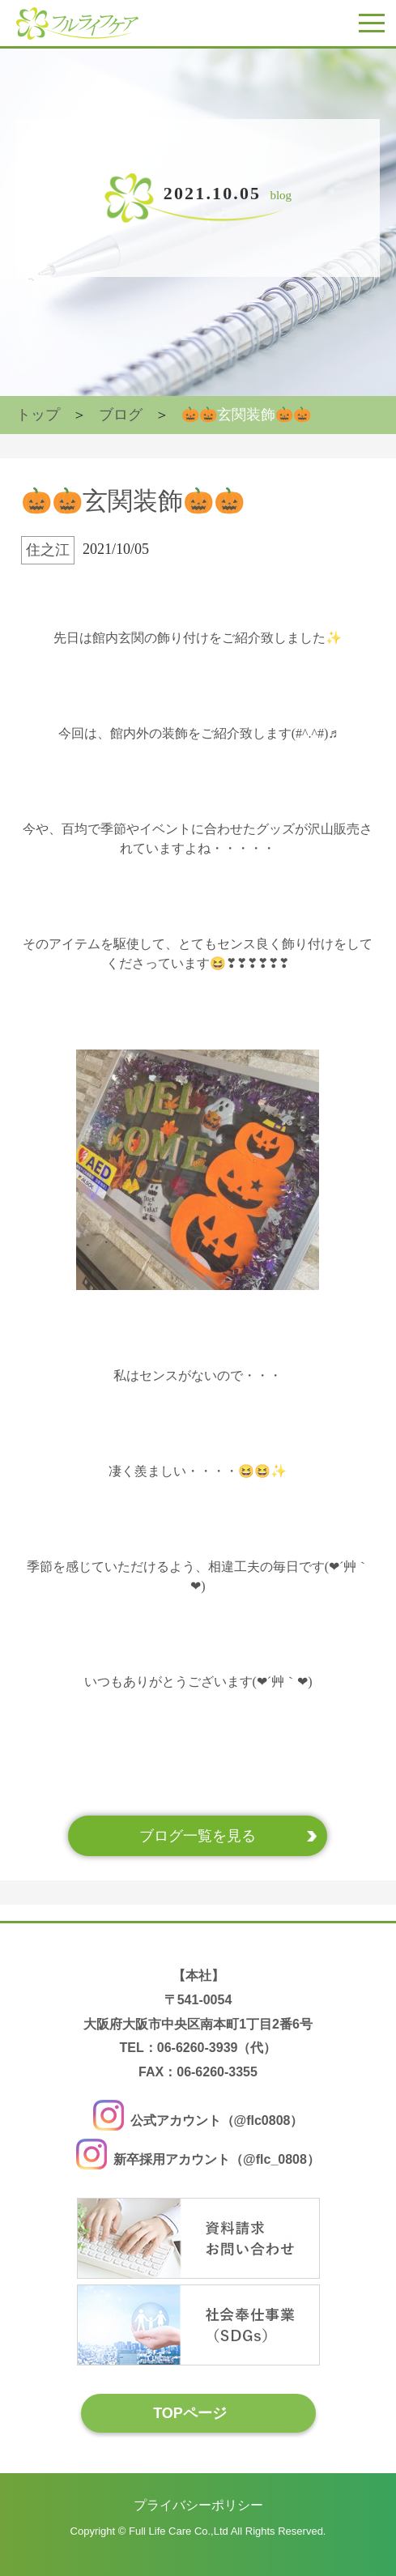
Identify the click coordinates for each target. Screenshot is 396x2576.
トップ (38, 415)
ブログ (121, 415)
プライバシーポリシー (198, 2505)
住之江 (48, 550)
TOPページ (190, 2412)
